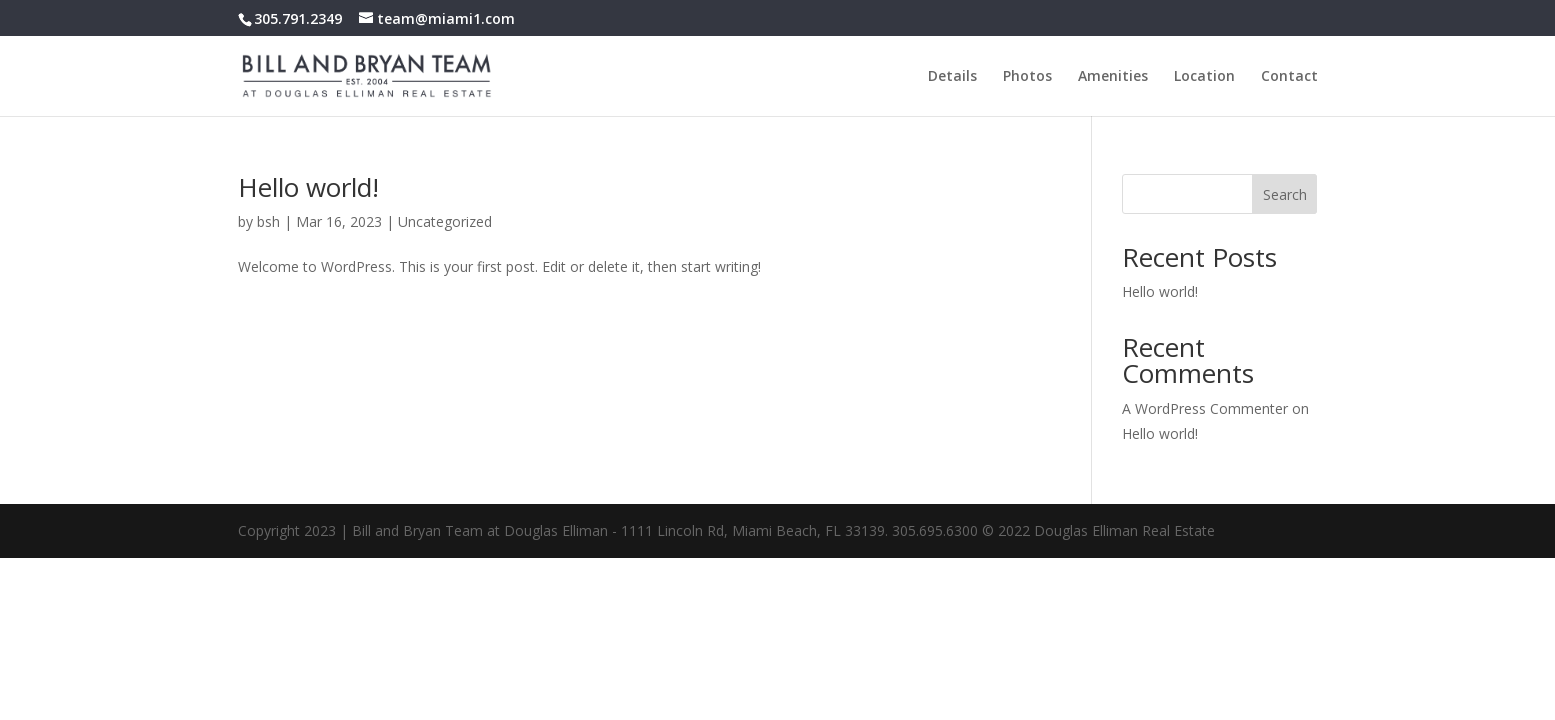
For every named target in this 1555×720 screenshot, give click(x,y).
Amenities (1113, 77)
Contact (1289, 77)
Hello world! (308, 187)
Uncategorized (445, 221)
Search (1285, 194)
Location (1204, 77)
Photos (1027, 77)
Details (952, 77)
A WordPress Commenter (1205, 408)
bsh (268, 221)
